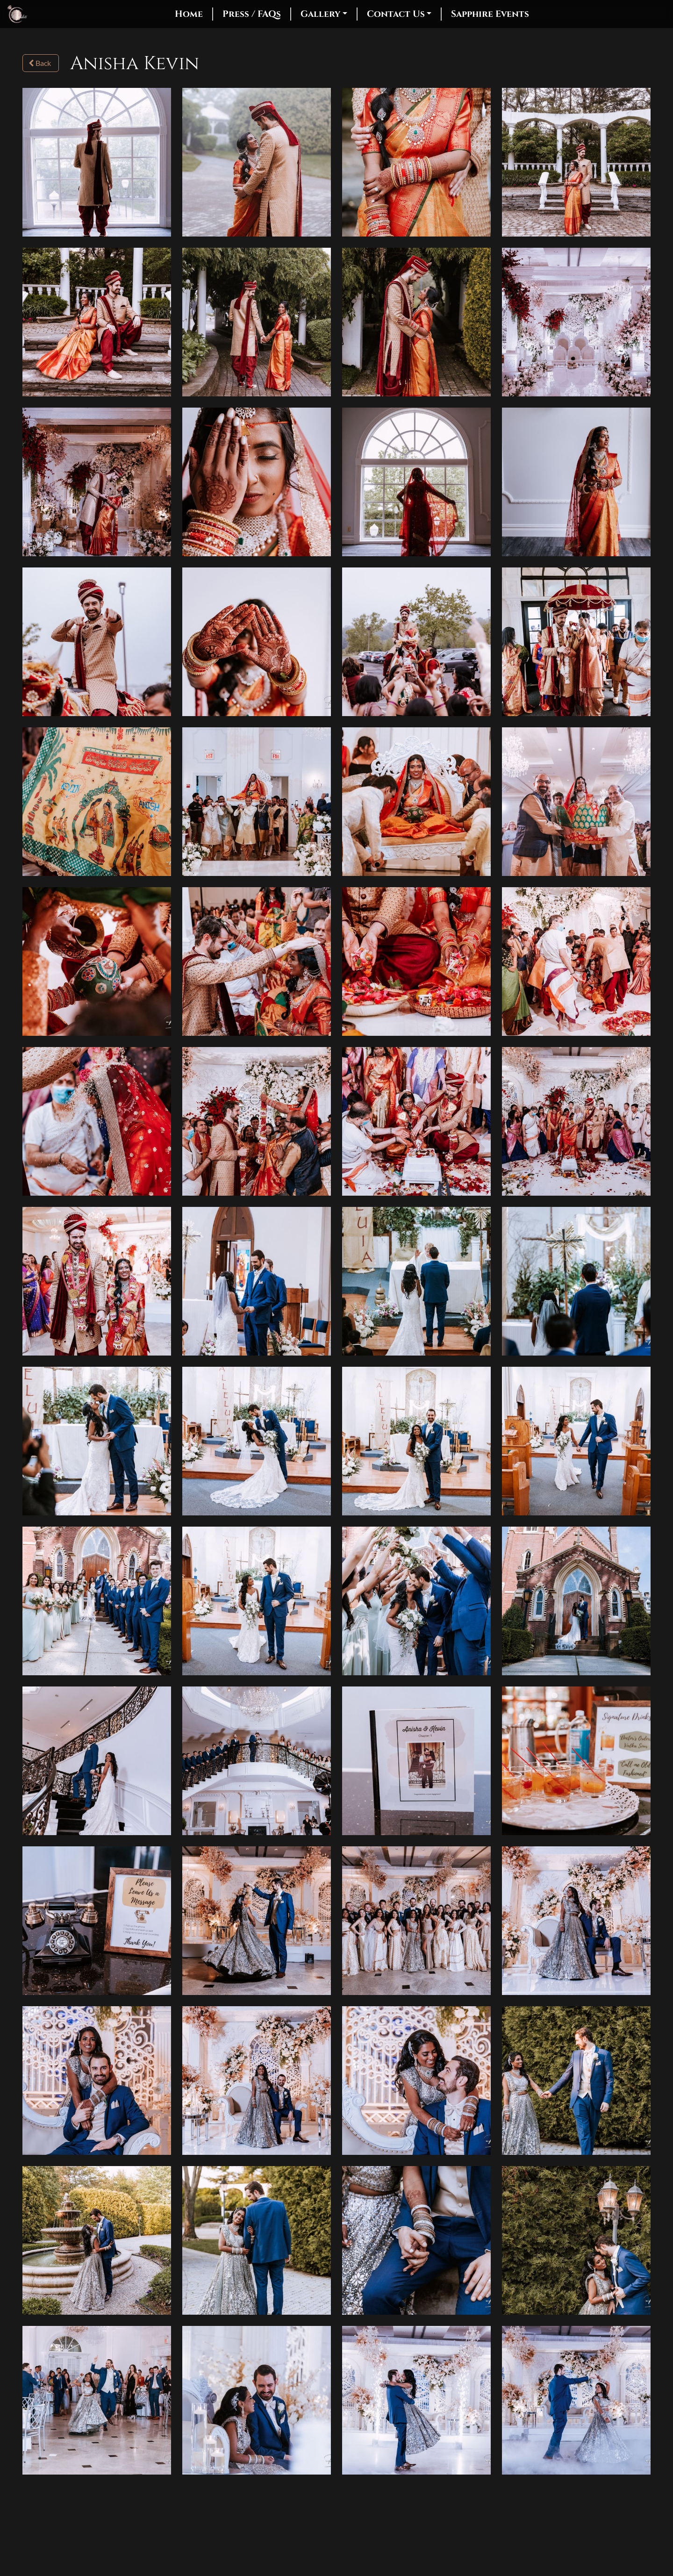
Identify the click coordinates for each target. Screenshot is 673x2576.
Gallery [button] (320, 14)
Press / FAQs (251, 14)
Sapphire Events (490, 14)
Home (189, 14)
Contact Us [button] (396, 14)
